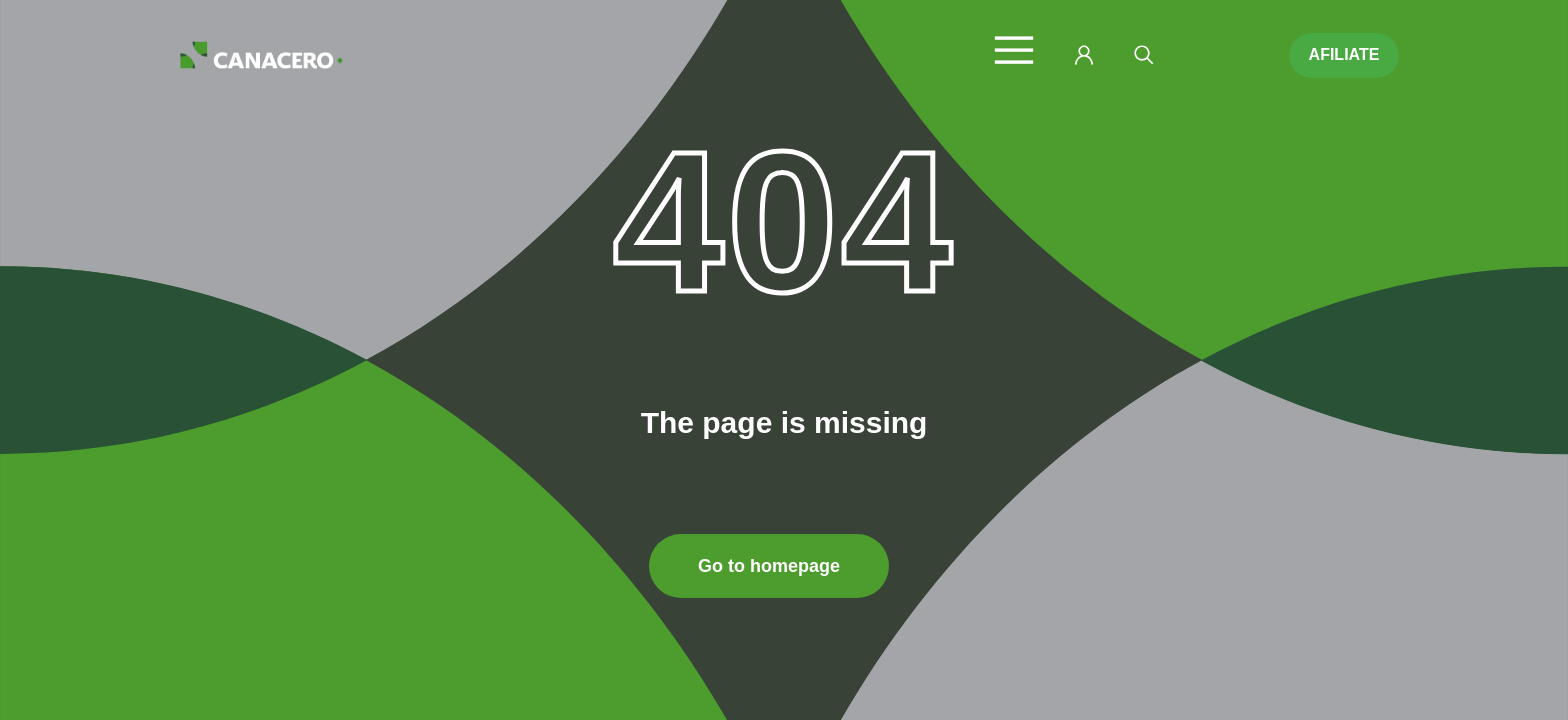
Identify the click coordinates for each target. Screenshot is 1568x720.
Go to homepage (769, 566)
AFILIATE (1344, 54)
